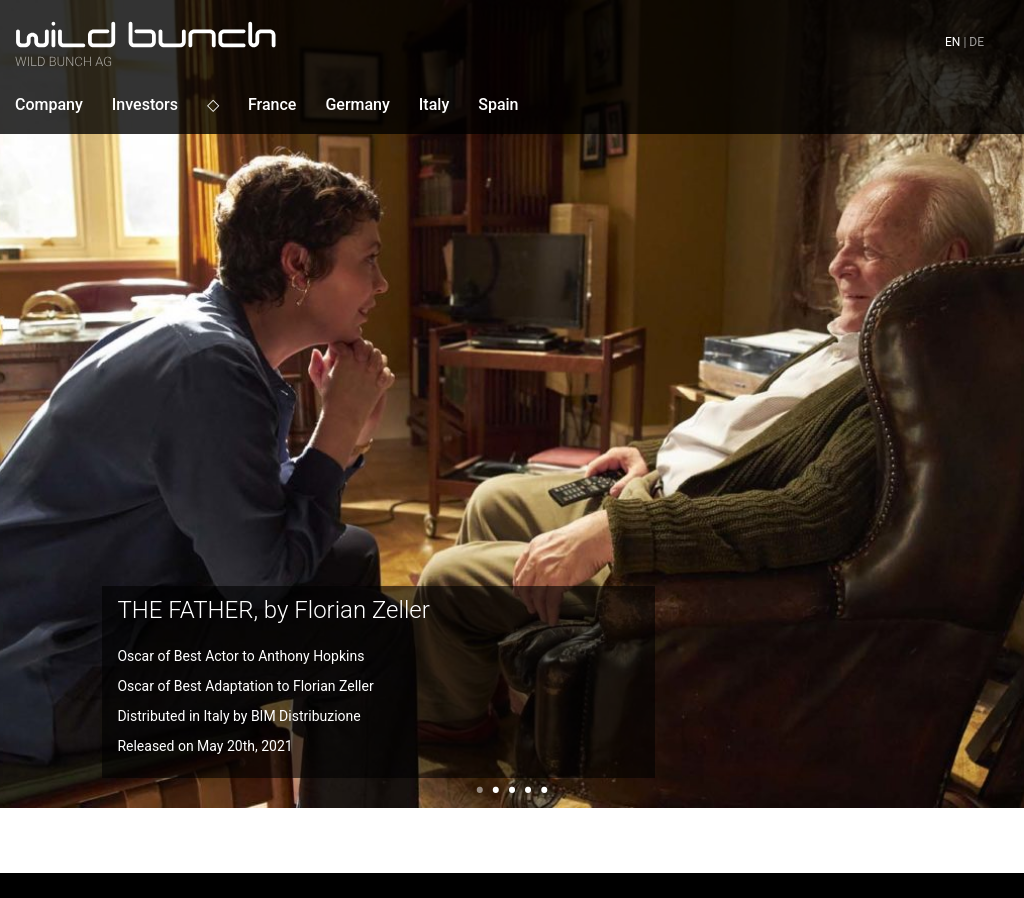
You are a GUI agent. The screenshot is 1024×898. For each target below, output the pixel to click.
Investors (145, 104)
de (976, 42)
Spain (498, 104)
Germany (357, 104)
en (952, 42)
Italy (434, 104)
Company (49, 104)
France (272, 104)
